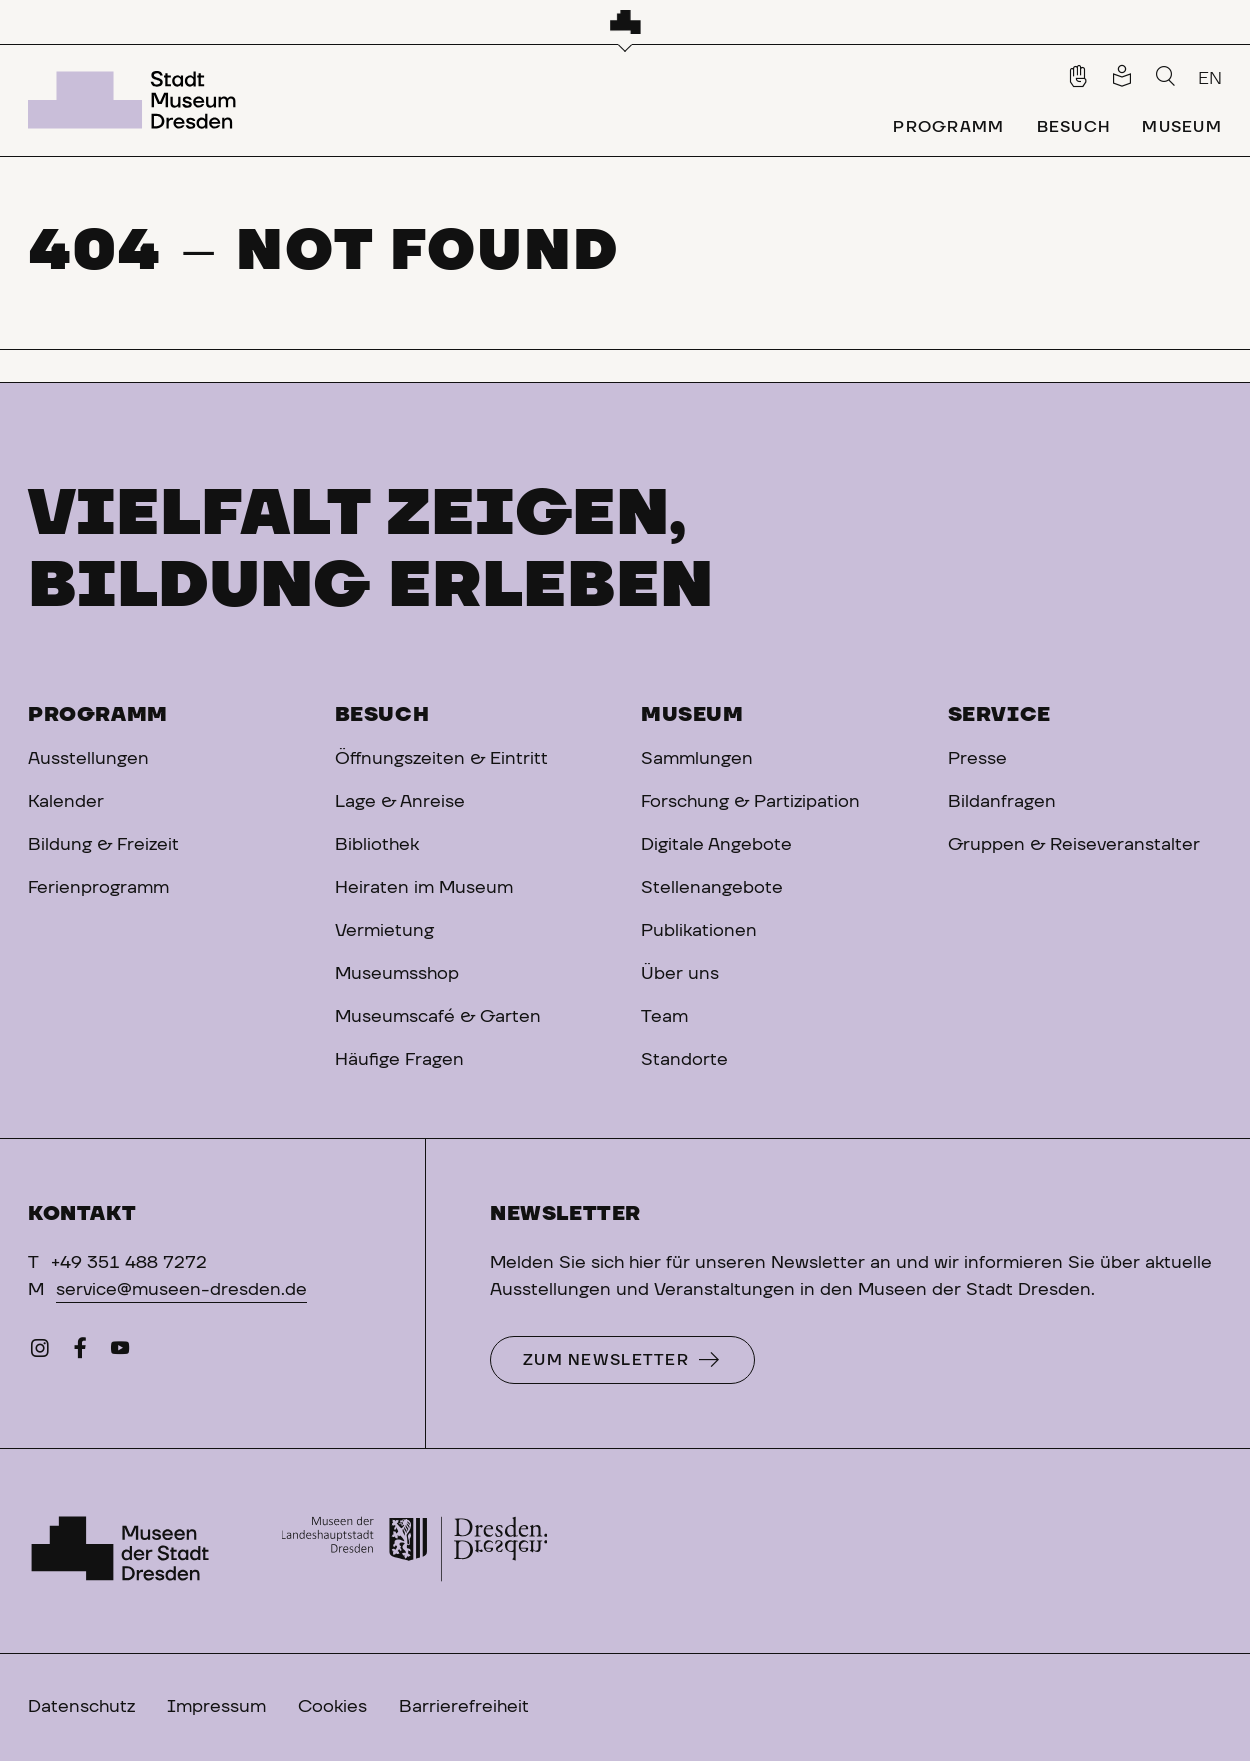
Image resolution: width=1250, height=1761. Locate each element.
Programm (98, 715)
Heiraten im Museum (424, 888)
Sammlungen (697, 759)
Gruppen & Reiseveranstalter (1074, 845)
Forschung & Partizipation (750, 802)
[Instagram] (40, 1353)
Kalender (66, 802)
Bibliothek (377, 845)
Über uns (680, 974)
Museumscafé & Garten (438, 1017)
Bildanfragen (1002, 802)
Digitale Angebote (716, 845)
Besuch (382, 715)
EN (1210, 79)
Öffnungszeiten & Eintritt (441, 759)
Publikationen (699, 931)
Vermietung (384, 931)
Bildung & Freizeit (103, 845)
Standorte (684, 1060)
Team (664, 1017)
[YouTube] (120, 1353)
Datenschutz (81, 1707)
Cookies (332, 1707)
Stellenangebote (712, 888)
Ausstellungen (88, 759)
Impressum (216, 1707)
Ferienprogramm (98, 888)
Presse (977, 759)
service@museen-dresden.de (181, 1290)
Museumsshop (397, 974)
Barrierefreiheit (464, 1707)
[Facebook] (80, 1353)
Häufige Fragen (399, 1060)
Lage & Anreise (400, 802)
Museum (692, 715)
